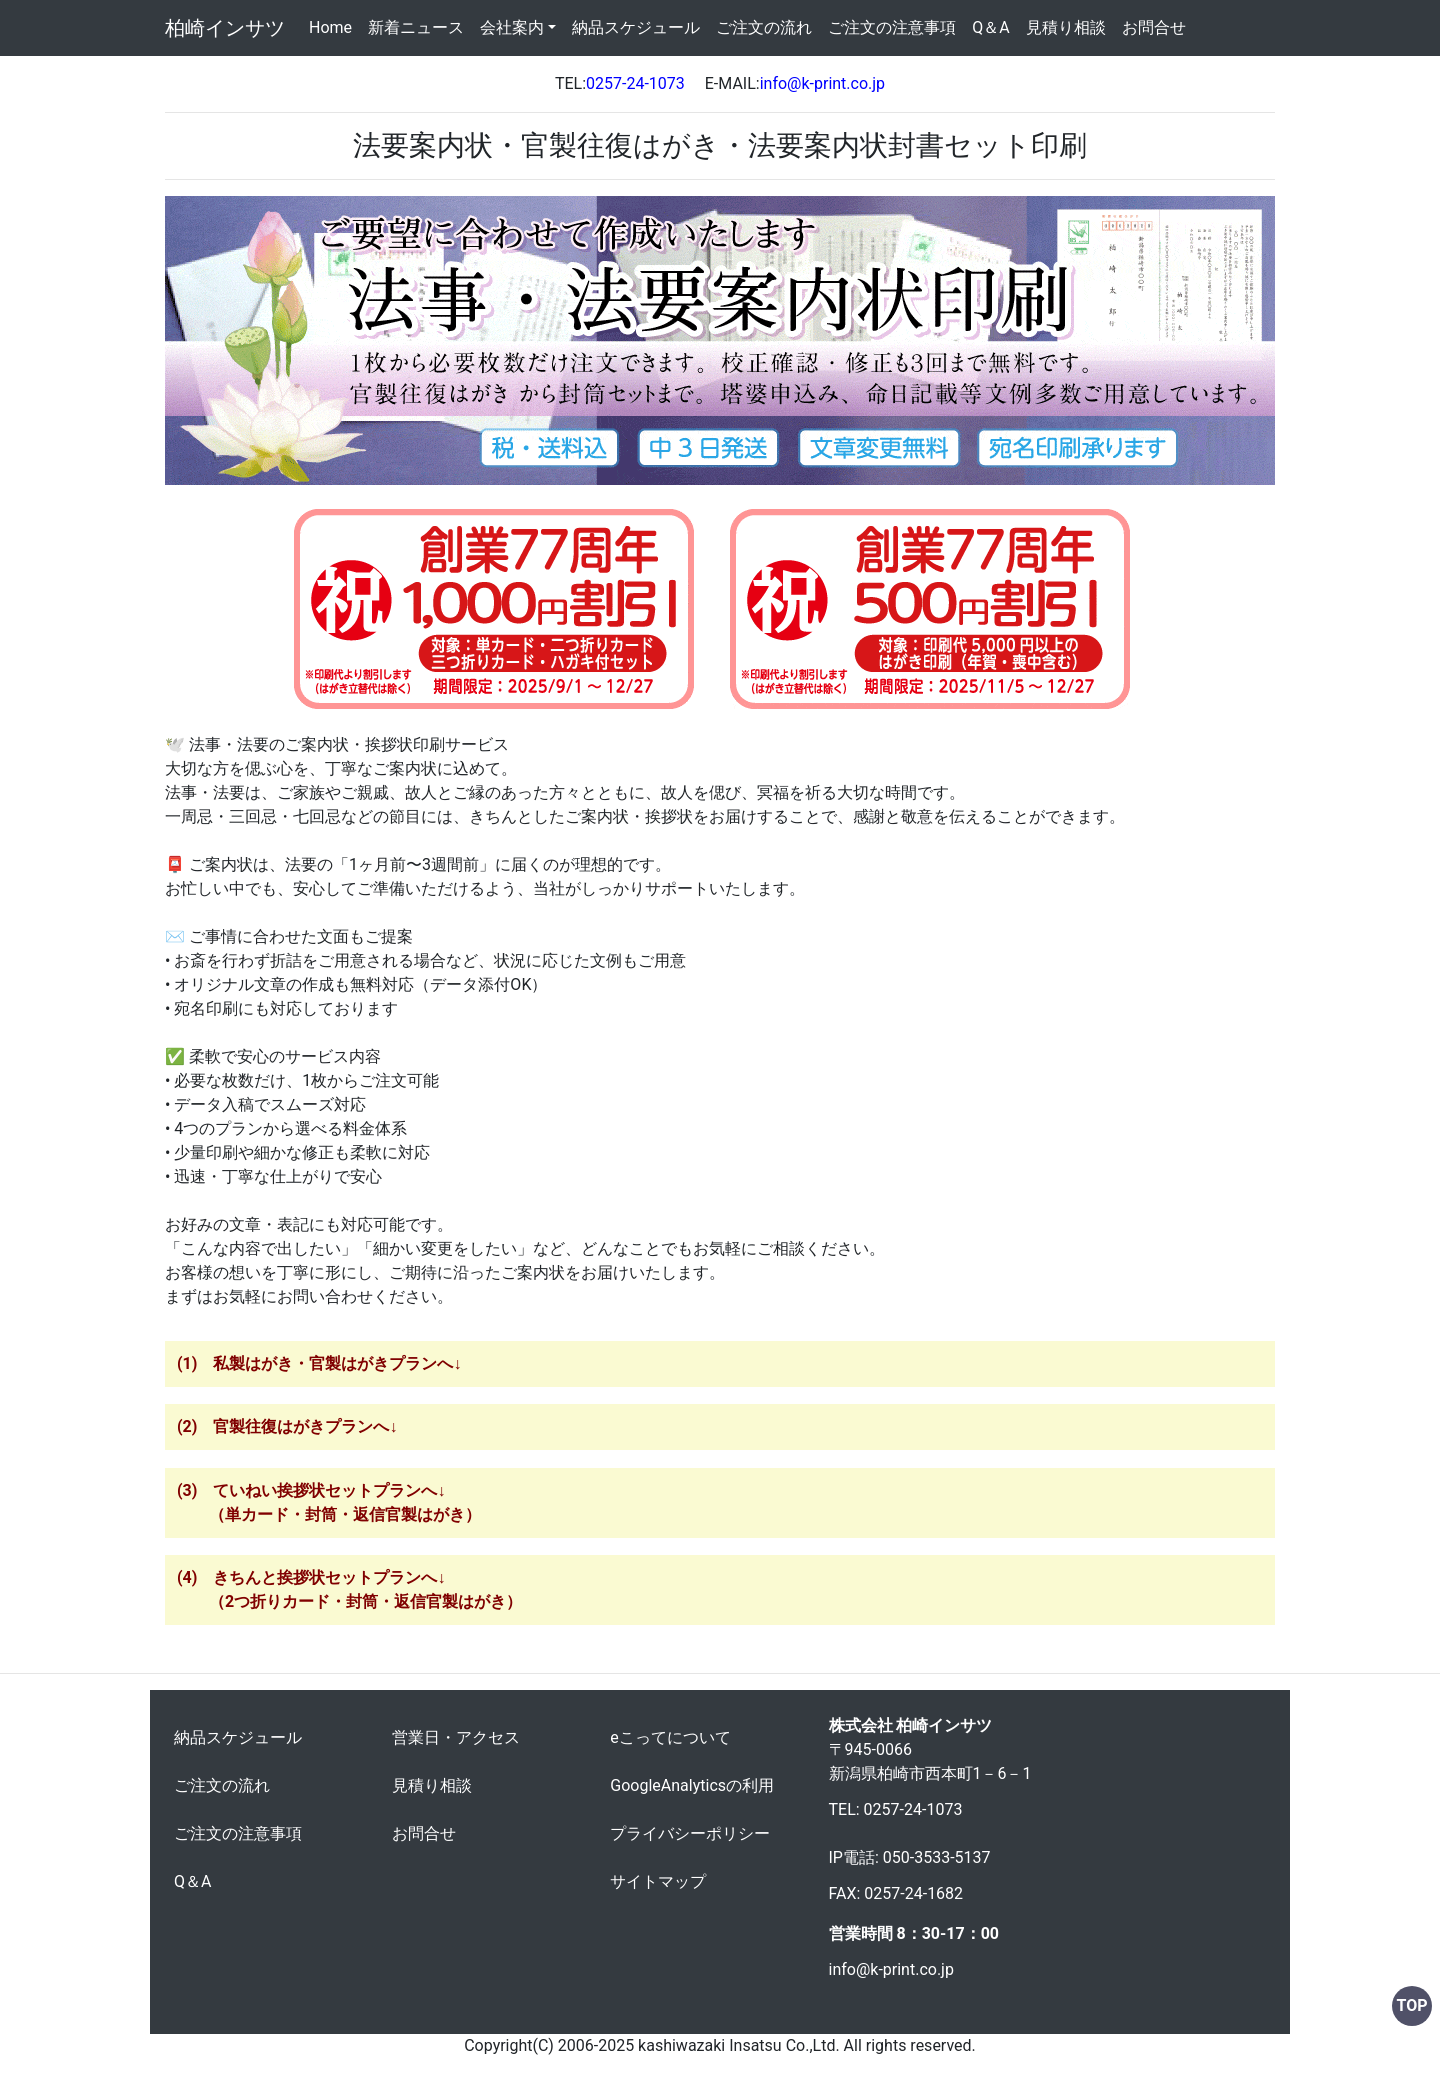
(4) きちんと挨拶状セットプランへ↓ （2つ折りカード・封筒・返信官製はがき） (349, 1589)
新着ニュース (416, 27)
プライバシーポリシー (690, 1833)
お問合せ (1154, 27)
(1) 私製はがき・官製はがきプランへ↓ (319, 1363)
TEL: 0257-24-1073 (896, 1809)
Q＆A (990, 27)
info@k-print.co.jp (891, 1969)
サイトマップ (658, 1881)
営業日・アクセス (456, 1737)
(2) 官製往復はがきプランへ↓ (287, 1426)
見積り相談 (1066, 27)
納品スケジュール (636, 27)
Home (334, 26)
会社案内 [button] (512, 27)
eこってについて (670, 1737)
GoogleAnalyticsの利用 (692, 1785)
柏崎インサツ (225, 28)
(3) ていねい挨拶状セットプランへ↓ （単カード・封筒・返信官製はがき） (329, 1502)
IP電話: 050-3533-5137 (910, 1857)
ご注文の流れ (764, 27)
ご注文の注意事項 (892, 27)
